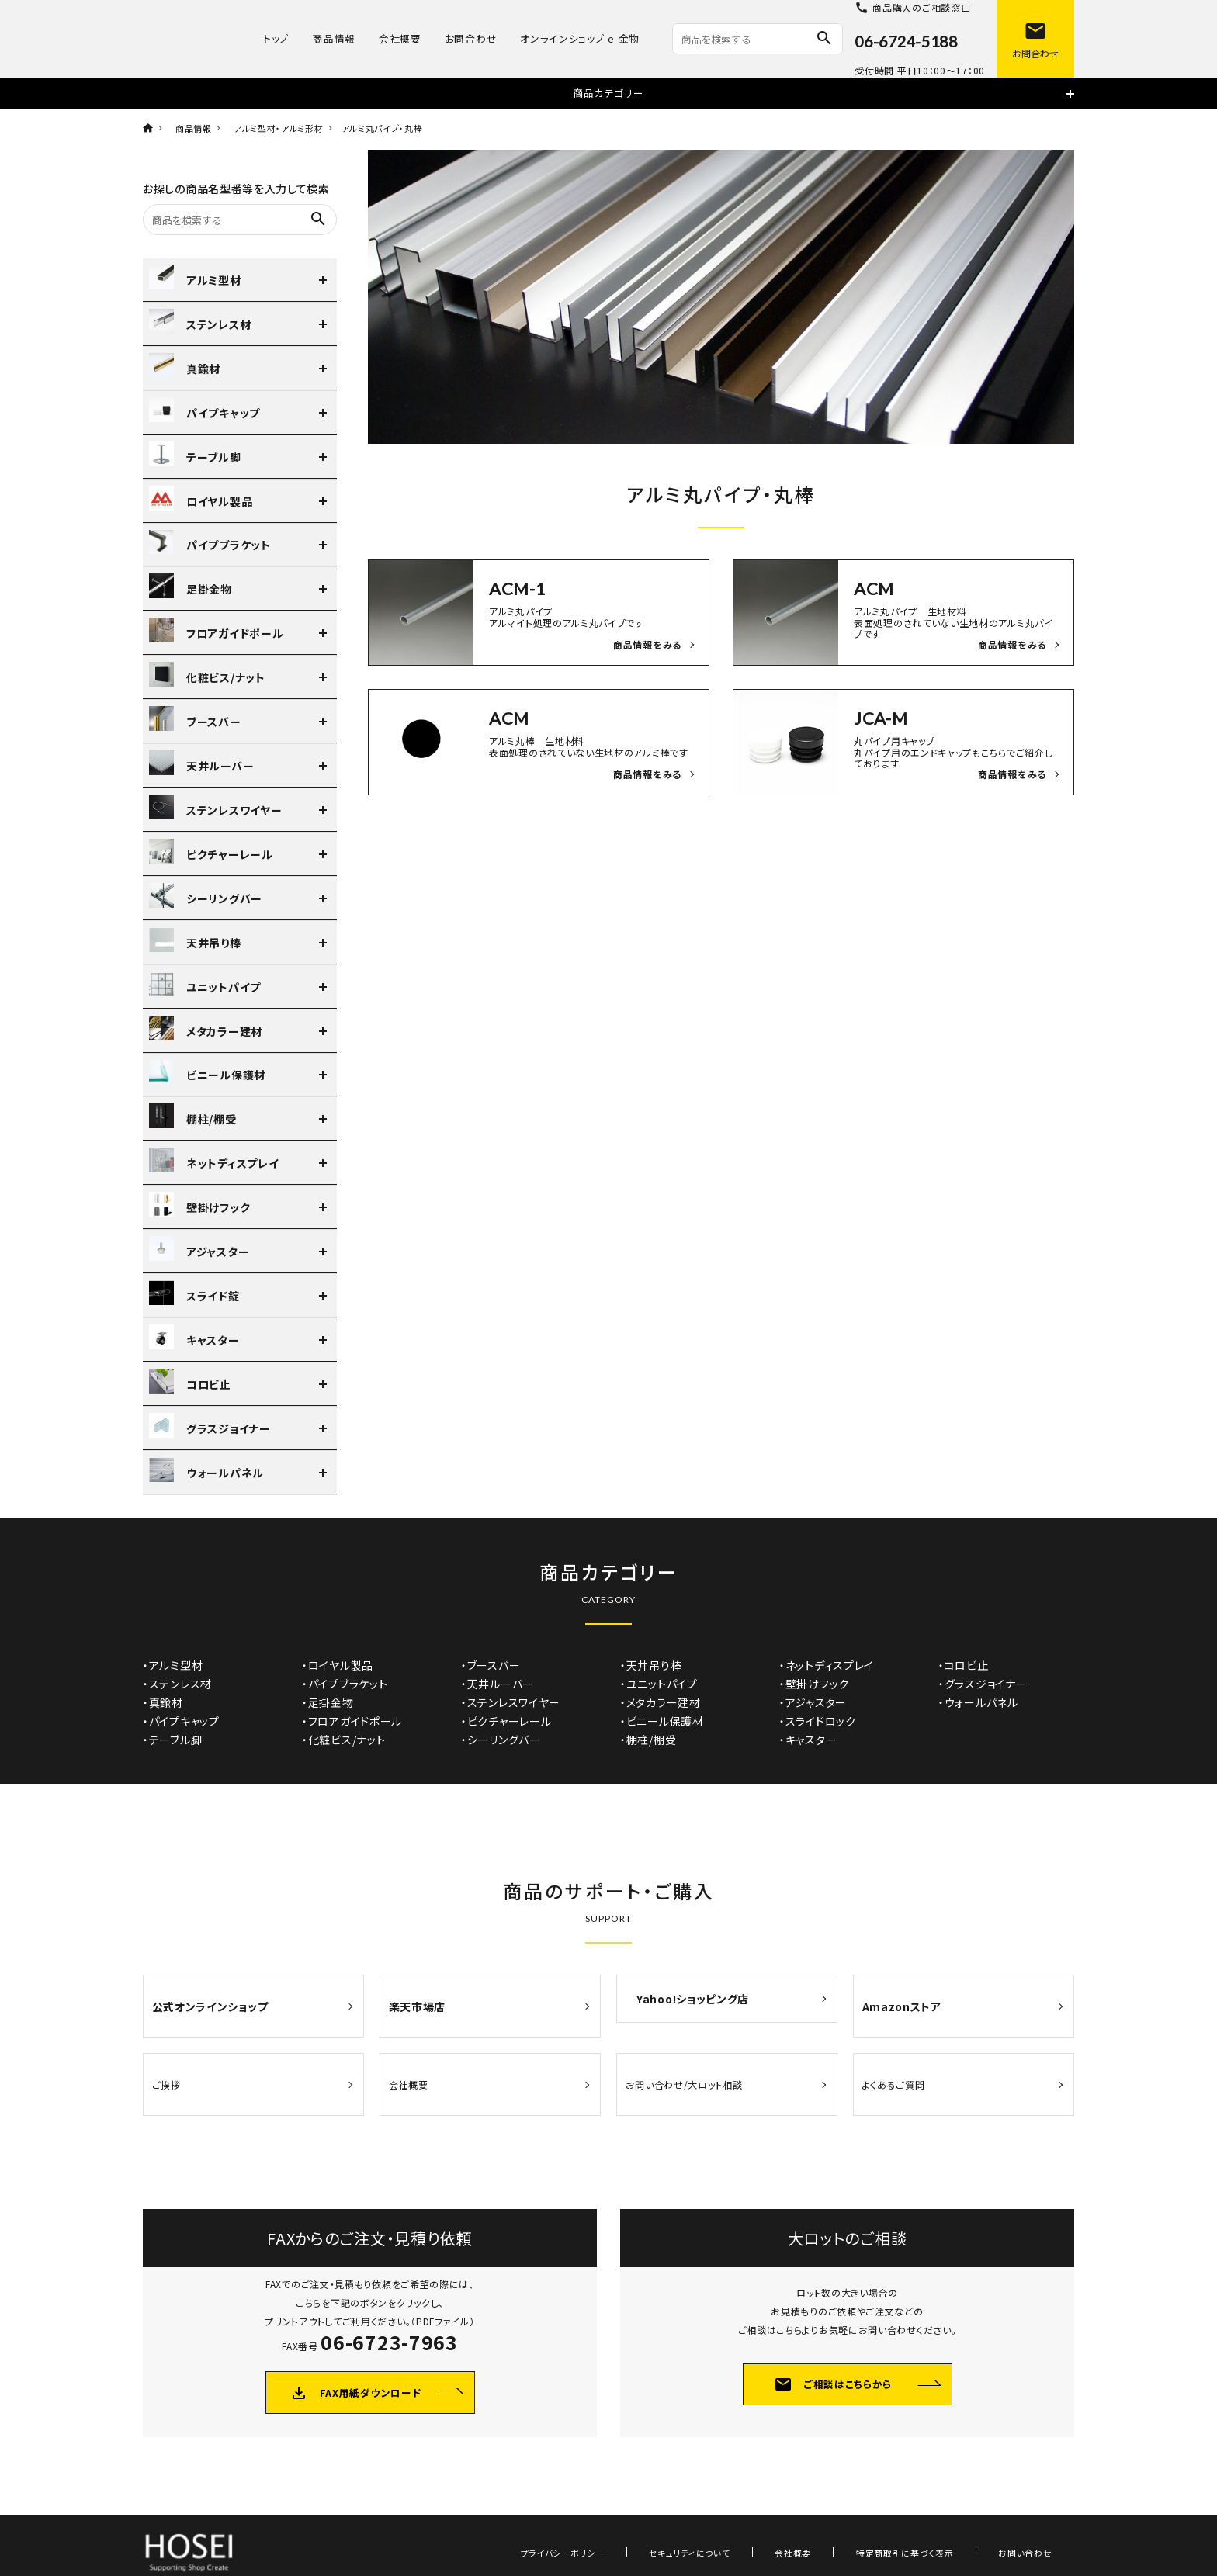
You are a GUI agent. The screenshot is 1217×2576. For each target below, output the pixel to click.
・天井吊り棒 (650, 1665)
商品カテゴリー (609, 92)
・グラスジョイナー (982, 1683)
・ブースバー (490, 1665)
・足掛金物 (328, 1702)
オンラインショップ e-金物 (580, 38)
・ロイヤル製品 (337, 1665)
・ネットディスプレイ (826, 1665)
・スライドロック (817, 1721)
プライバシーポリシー (663, 2514)
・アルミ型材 (173, 1665)
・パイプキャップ (181, 1721)
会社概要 (400, 38)
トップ (276, 38)
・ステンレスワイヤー (510, 1702)
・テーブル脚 (172, 1739)
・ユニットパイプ (659, 1683)
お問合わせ (471, 38)
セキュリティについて (767, 2514)
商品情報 (334, 38)
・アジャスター (813, 1702)
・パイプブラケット (344, 1683)
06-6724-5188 (906, 41)
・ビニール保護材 (662, 1721)
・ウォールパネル (978, 1702)
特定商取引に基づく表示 (938, 2514)
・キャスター (808, 1739)
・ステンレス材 (177, 1683)
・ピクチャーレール (506, 1721)
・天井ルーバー (497, 1683)
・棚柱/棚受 (648, 1739)
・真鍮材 (163, 1702)
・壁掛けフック (814, 1683)
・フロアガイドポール (352, 1721)
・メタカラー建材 (660, 1702)
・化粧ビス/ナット (343, 1739)
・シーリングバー (501, 1739)
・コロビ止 (963, 1665)
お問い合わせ (1036, 2514)
